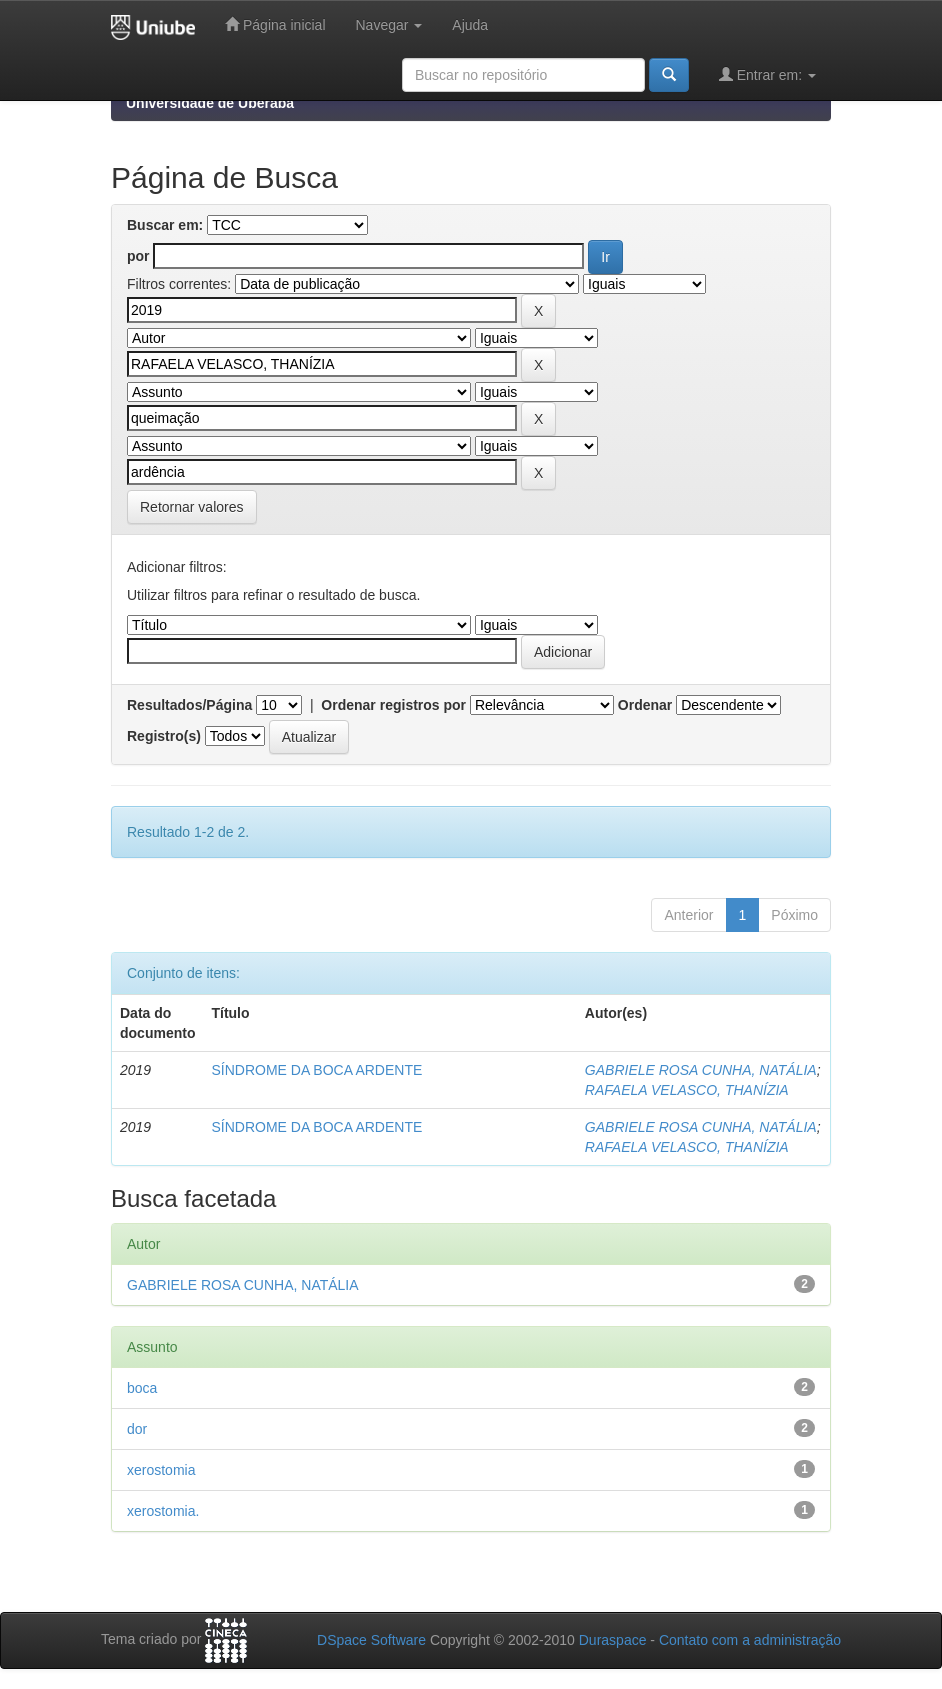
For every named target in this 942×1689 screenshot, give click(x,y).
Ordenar (645, 705)
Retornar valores (192, 507)
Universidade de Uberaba (210, 103)
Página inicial (275, 24)
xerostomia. (163, 1511)
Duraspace (613, 1640)
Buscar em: (165, 225)
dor (137, 1429)
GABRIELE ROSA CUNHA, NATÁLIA (701, 1070)
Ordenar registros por (393, 705)
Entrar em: (767, 74)
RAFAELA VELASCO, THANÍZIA (687, 1090)
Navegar (389, 25)
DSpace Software (371, 1640)
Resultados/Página (189, 705)
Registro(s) (164, 736)
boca (142, 1388)
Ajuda (470, 25)
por (138, 256)
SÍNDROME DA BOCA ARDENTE (316, 1070)
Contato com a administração (750, 1640)
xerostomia (161, 1470)
